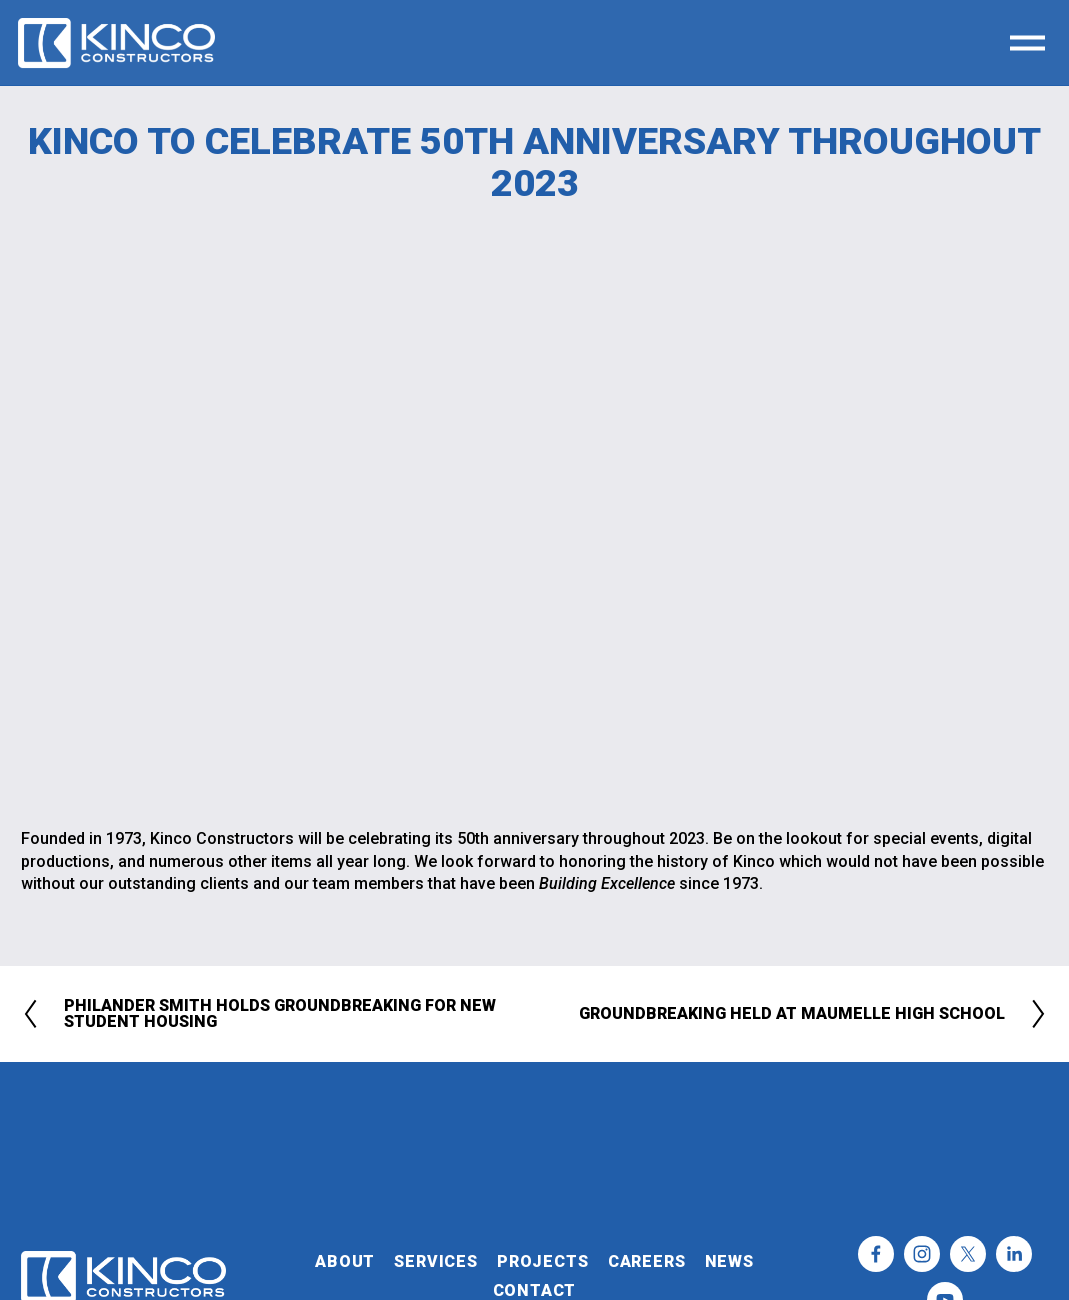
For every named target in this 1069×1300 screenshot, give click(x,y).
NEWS (729, 1261)
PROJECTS (542, 1261)
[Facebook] (876, 1254)
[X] (968, 1254)
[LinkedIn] (1014, 1254)
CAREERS (647, 1261)
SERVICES (435, 1261)
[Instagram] (922, 1254)
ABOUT (345, 1261)
